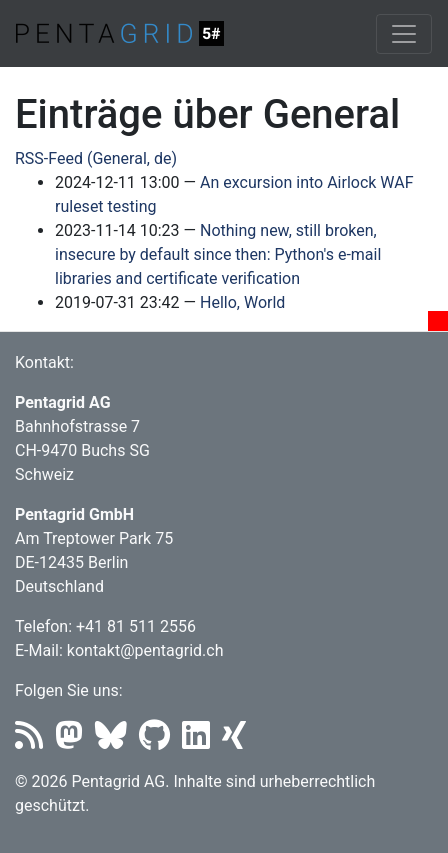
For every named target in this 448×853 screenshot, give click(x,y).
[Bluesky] (117, 741)
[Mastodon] (75, 741)
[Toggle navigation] (404, 34)
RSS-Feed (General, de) (96, 158)
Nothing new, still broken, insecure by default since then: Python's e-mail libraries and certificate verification (218, 254)
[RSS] (35, 741)
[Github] (160, 741)
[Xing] (238, 741)
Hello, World (242, 302)
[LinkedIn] (202, 741)
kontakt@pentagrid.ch (145, 650)
